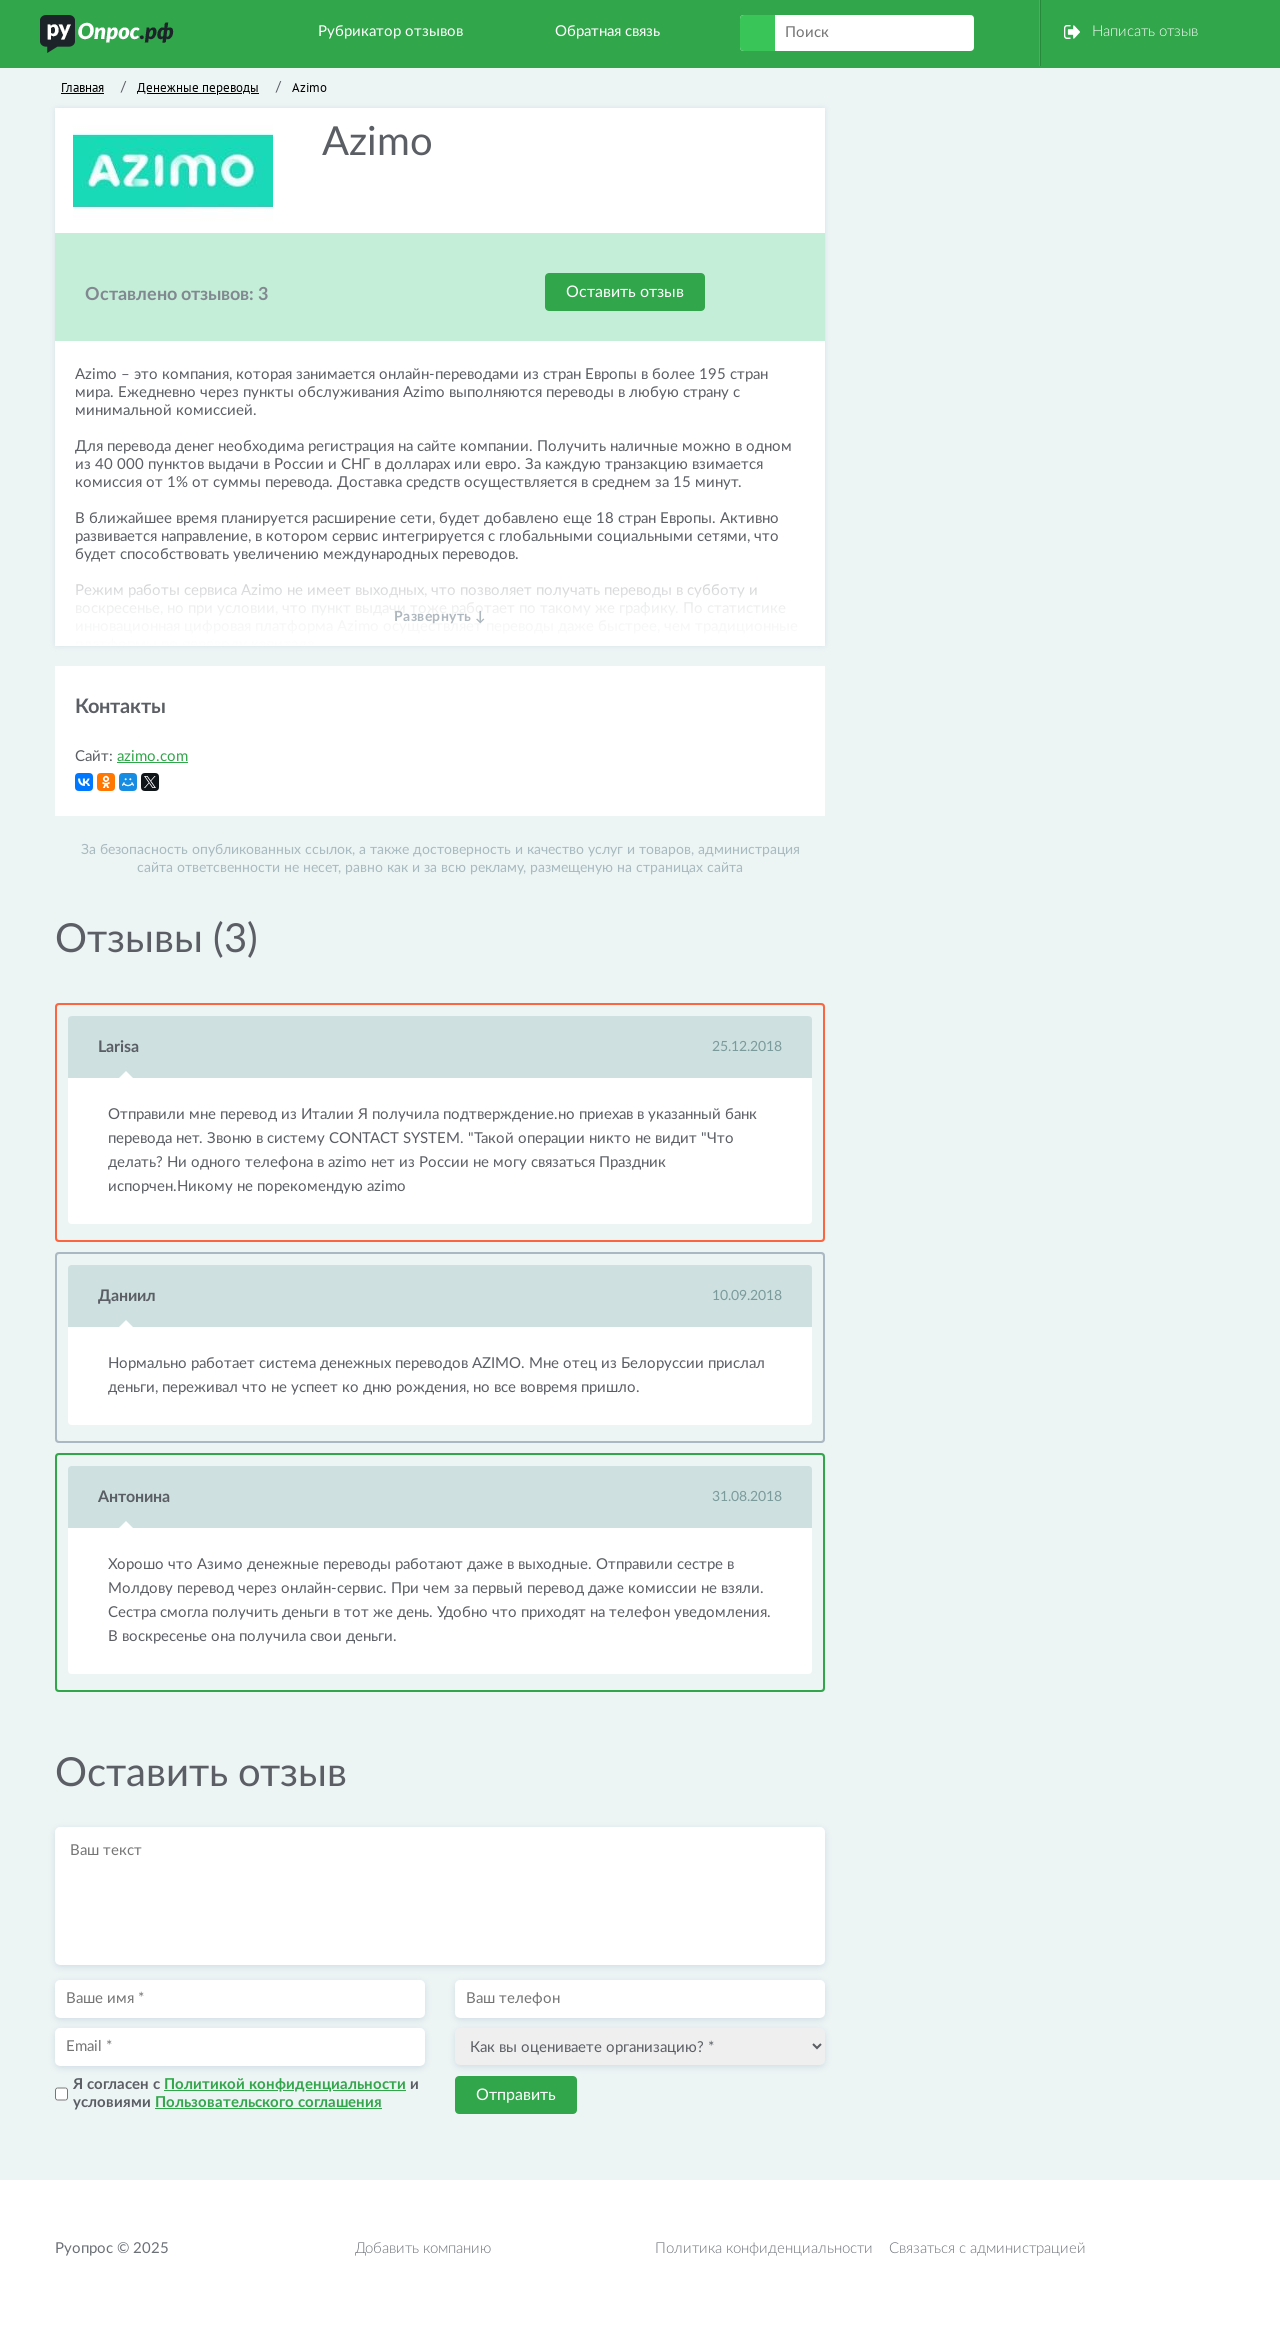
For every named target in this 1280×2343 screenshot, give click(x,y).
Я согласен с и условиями (246, 2093)
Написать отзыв (1145, 31)
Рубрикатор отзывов (390, 31)
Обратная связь (607, 31)
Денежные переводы (198, 87)
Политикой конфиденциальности (285, 2084)
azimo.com (152, 756)
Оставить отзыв (625, 292)
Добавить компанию (423, 2248)
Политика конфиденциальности (764, 2248)
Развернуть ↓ (440, 617)
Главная (82, 87)
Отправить (516, 2095)
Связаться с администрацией (987, 2248)
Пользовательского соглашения (268, 2102)
